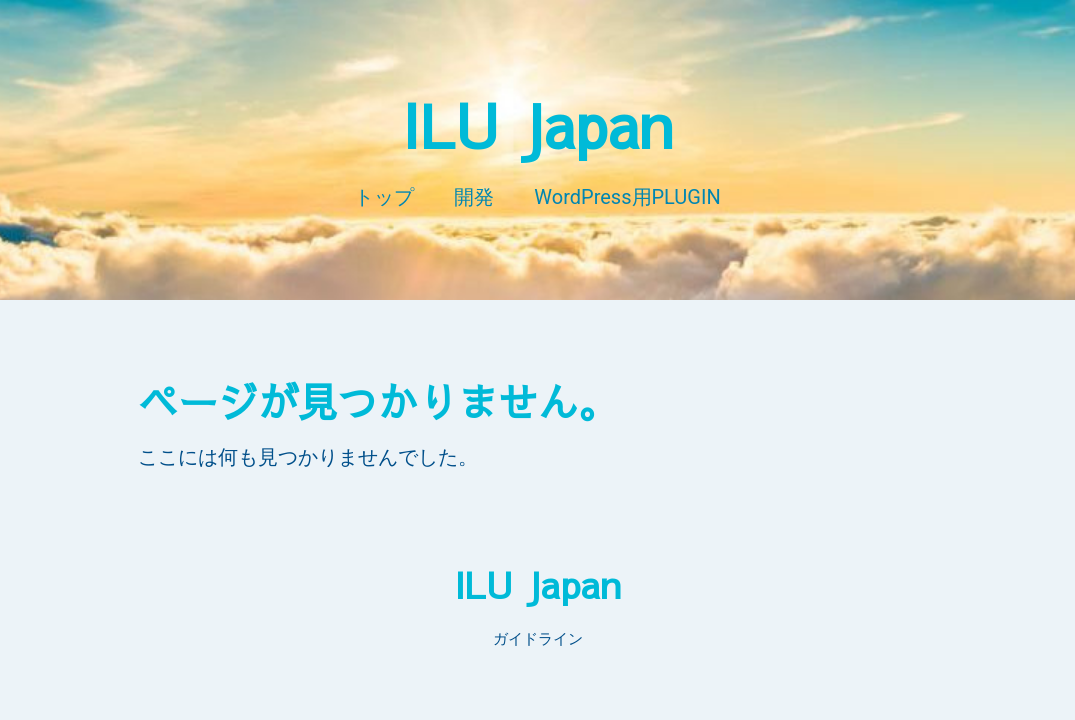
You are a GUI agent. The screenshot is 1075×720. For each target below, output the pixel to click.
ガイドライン (538, 639)
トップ (384, 197)
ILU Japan (537, 124)
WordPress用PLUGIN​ (627, 197)
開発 (474, 197)
